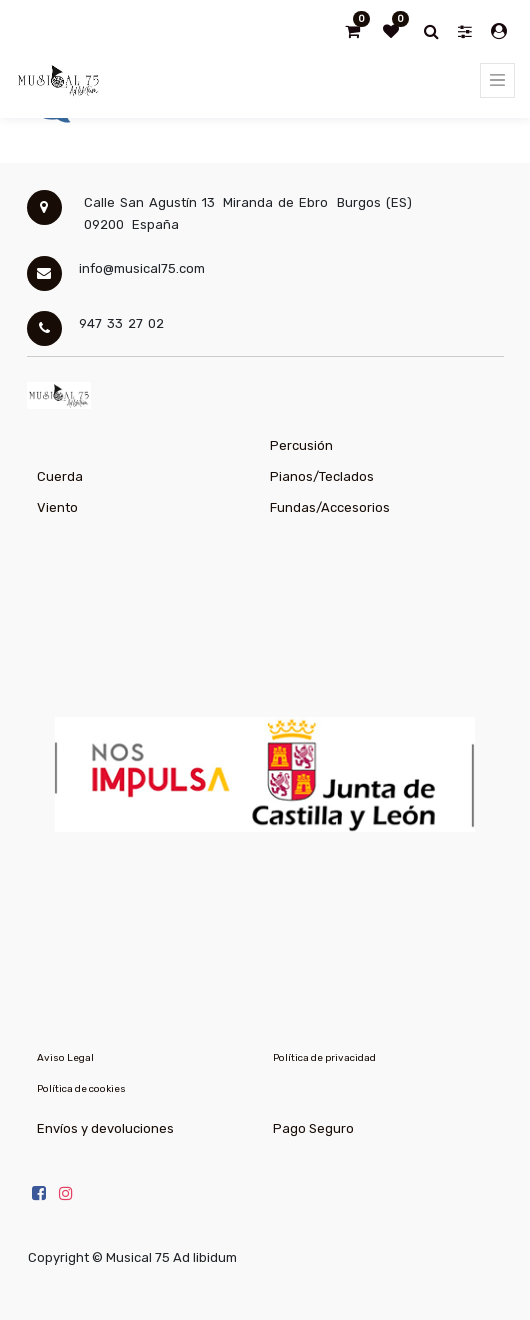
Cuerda (60, 476)
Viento (57, 507)
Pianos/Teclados (322, 476)
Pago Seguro (313, 1128)
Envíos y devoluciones (105, 1128)
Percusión (301, 445)
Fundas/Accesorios (330, 507)
